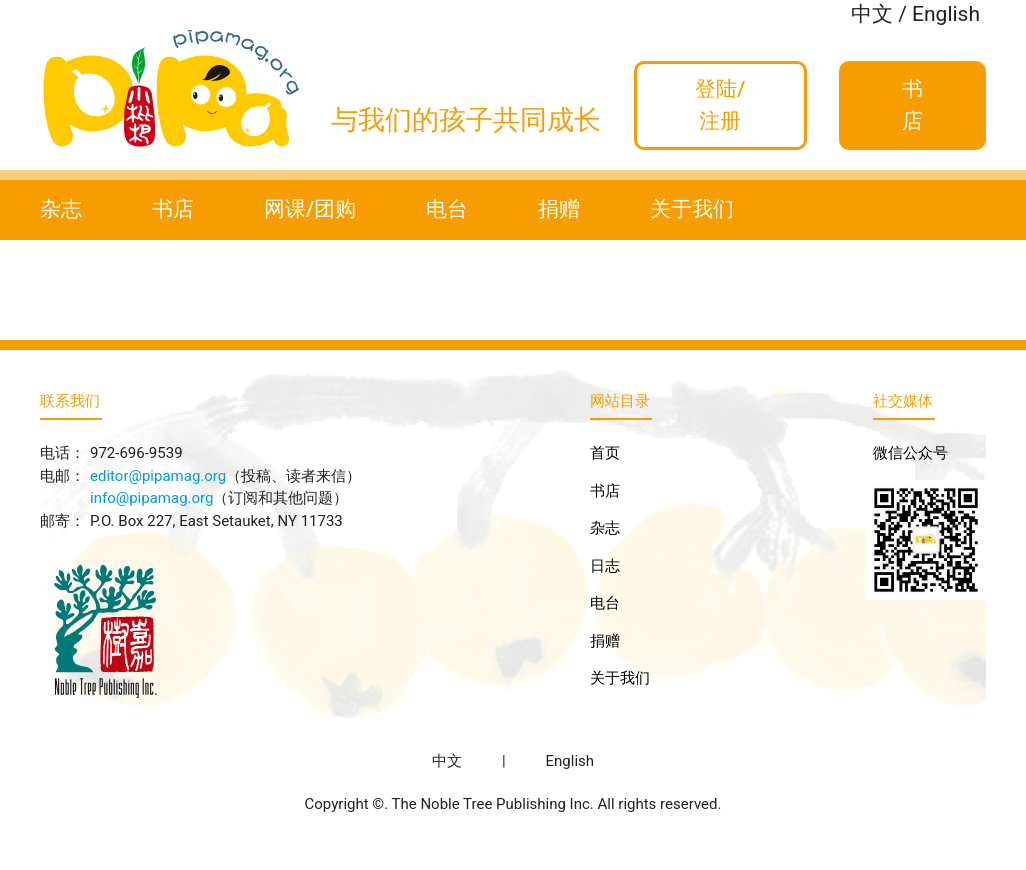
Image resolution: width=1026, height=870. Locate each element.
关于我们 (692, 209)
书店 (173, 209)
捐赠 (559, 209)
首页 (605, 453)
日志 (605, 566)
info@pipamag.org (151, 498)
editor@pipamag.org (158, 476)
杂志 (61, 209)
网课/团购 (310, 209)
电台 (447, 209)
